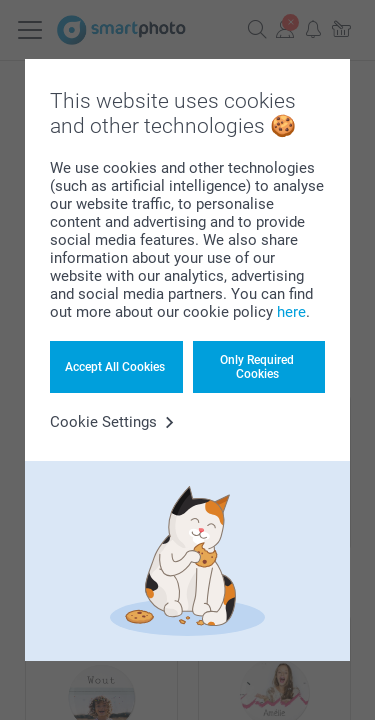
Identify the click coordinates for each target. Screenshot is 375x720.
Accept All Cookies (115, 367)
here (291, 312)
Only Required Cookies (257, 367)
